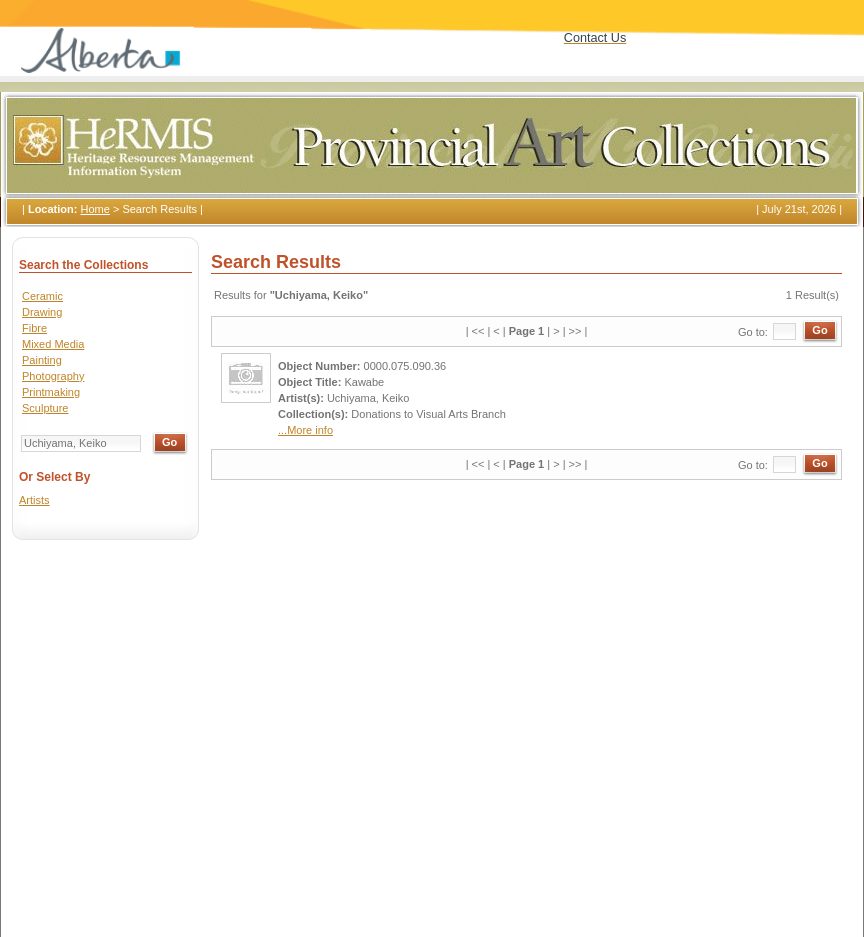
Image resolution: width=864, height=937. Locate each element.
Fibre (34, 328)
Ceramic (42, 296)
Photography (53, 376)
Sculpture (45, 408)
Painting (42, 360)
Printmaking (51, 392)
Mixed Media (53, 344)
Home (94, 209)
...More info (305, 430)
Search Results (159, 209)
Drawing (42, 312)
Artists (34, 500)
